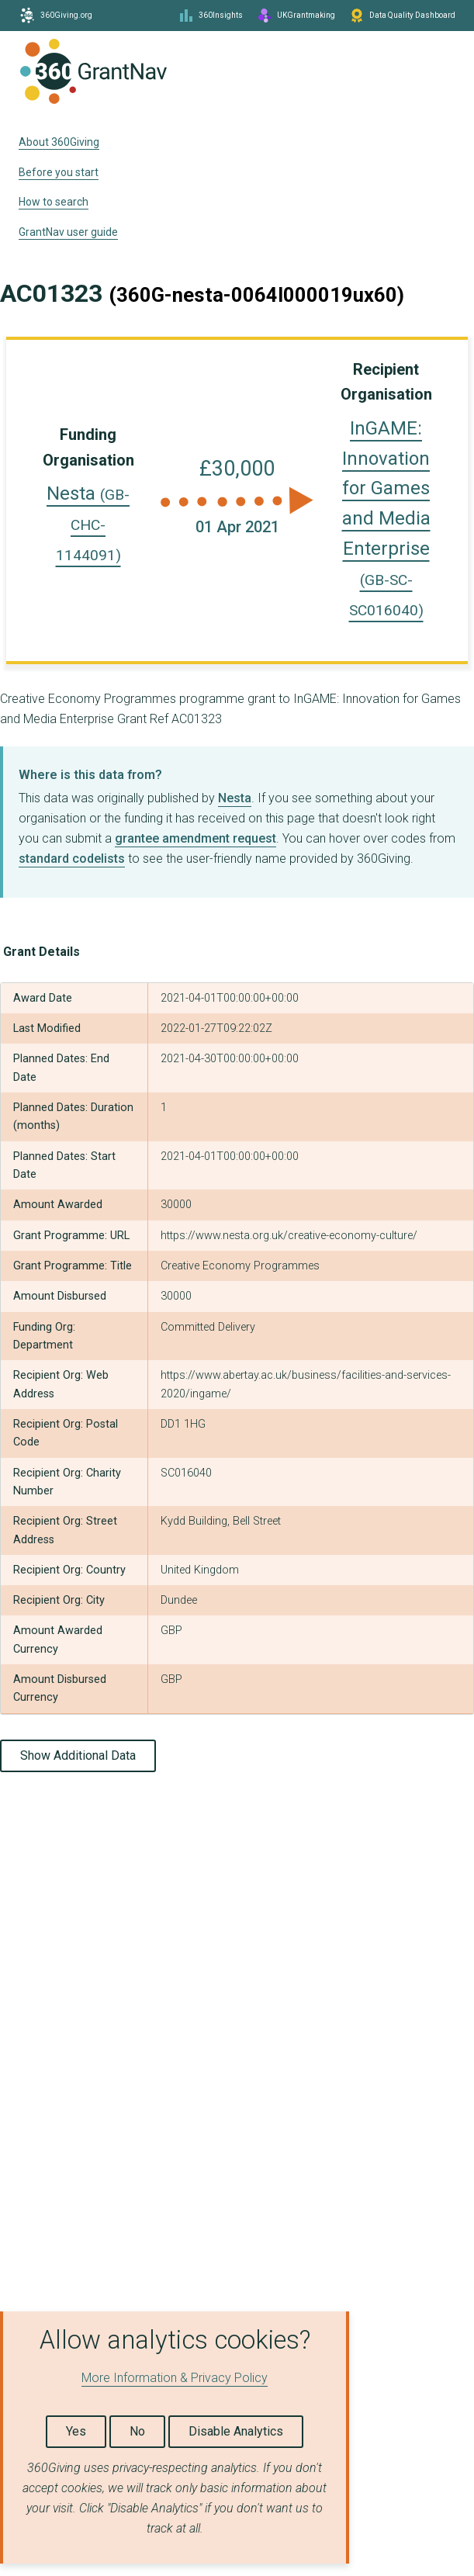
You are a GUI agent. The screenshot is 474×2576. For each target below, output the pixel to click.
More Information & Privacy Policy (174, 2377)
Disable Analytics (236, 2431)
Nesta (88, 523)
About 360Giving (59, 142)
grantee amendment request (195, 838)
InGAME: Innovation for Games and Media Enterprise (386, 518)
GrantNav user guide (68, 232)
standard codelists (72, 858)
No (137, 2431)
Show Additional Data (78, 1755)
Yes (76, 2431)
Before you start (59, 172)
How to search (53, 202)
